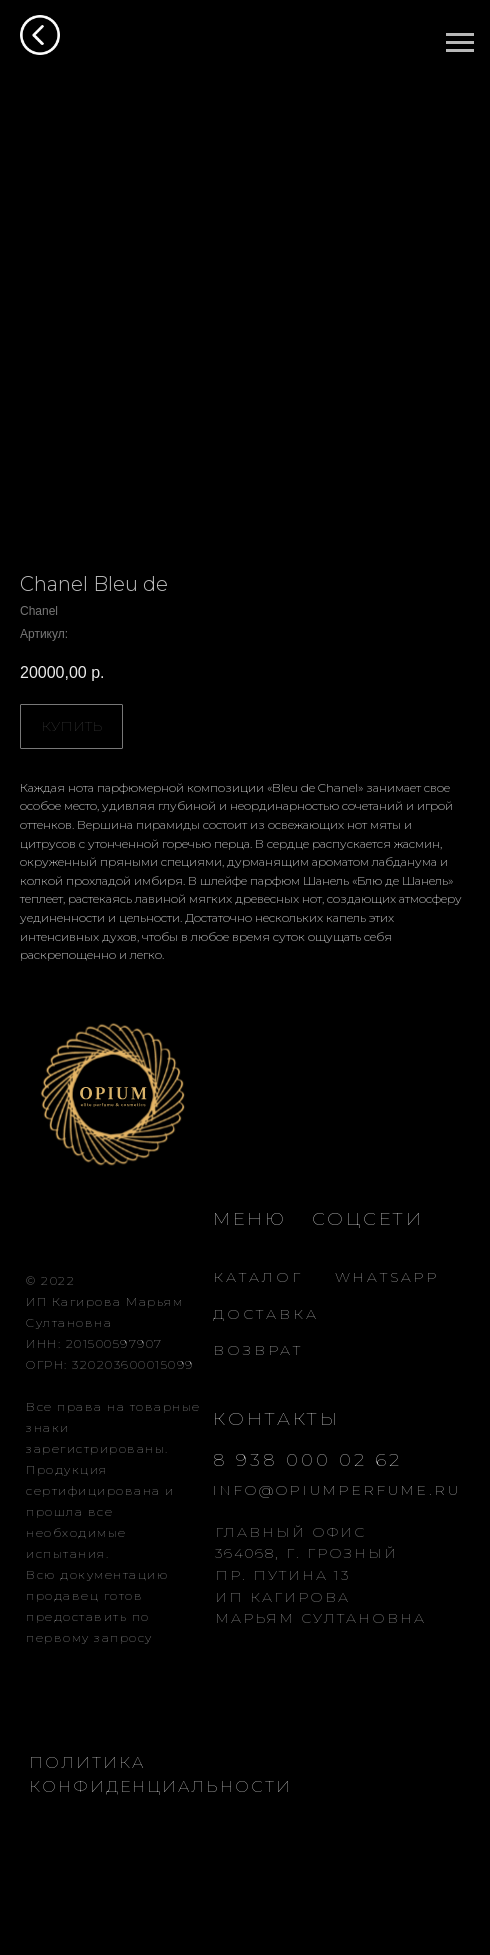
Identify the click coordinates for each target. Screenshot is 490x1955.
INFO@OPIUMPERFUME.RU (337, 1490)
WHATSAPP (387, 1277)
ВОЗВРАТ (258, 1350)
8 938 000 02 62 (307, 1460)
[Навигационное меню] (460, 43)
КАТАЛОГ (258, 1277)
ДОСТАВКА (266, 1314)
